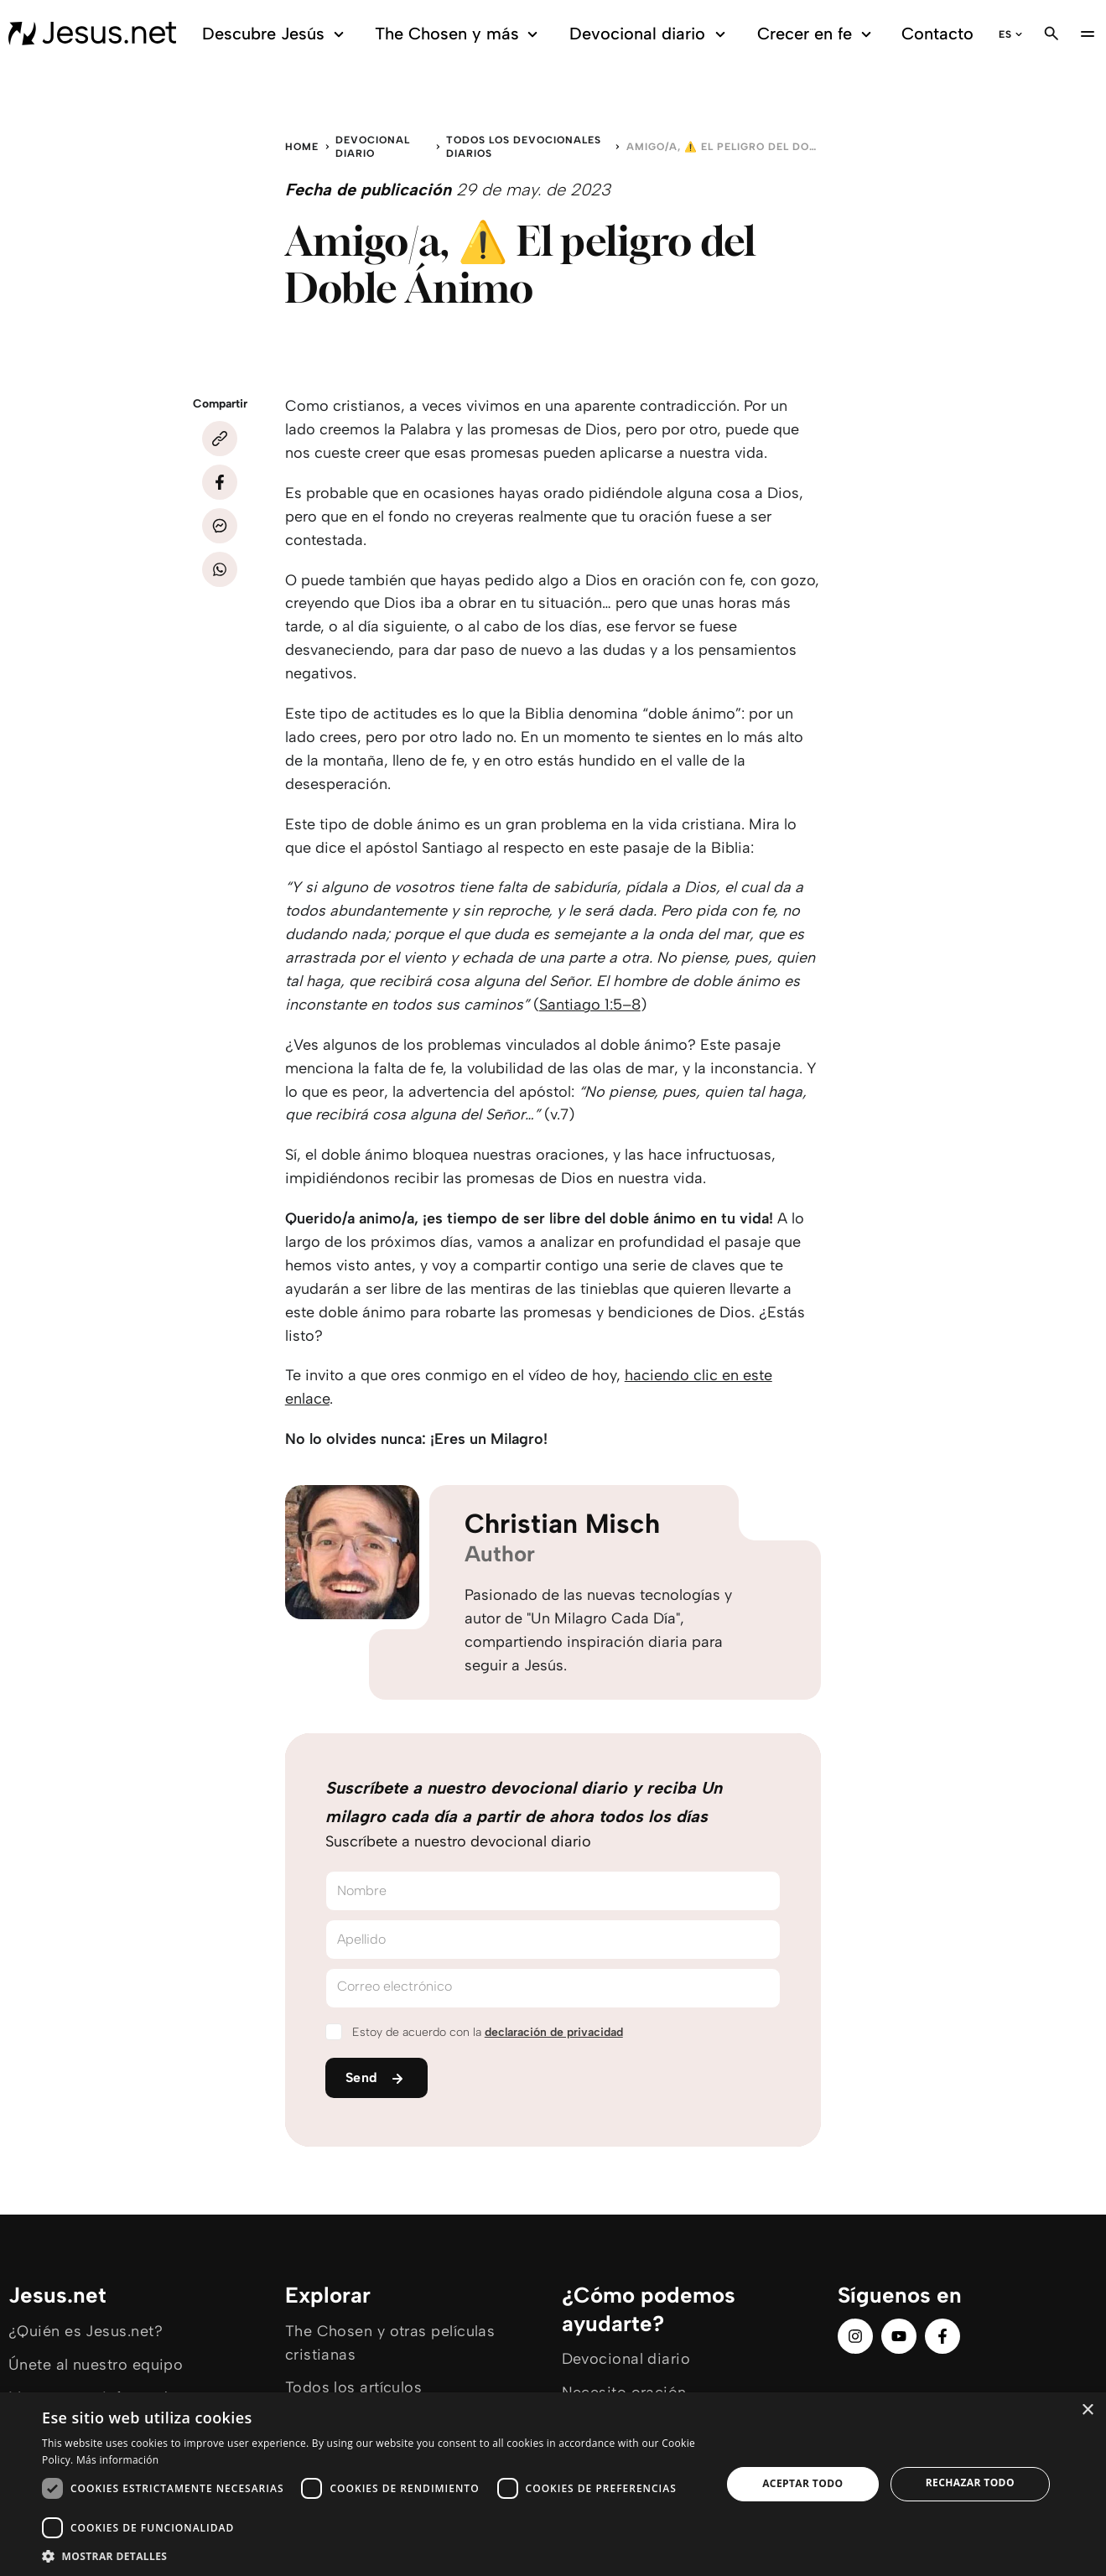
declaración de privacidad (554, 2032)
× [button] (1087, 2410)
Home (302, 147)
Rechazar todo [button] (970, 2482)
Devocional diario (649, 33)
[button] (371, 2555)
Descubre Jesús (275, 33)
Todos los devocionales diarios (523, 146)
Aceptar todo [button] (802, 2483)
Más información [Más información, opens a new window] (117, 2460)
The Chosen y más (459, 33)
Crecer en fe (817, 33)
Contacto (937, 33)
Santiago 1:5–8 (590, 1004)
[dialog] (553, 2484)
